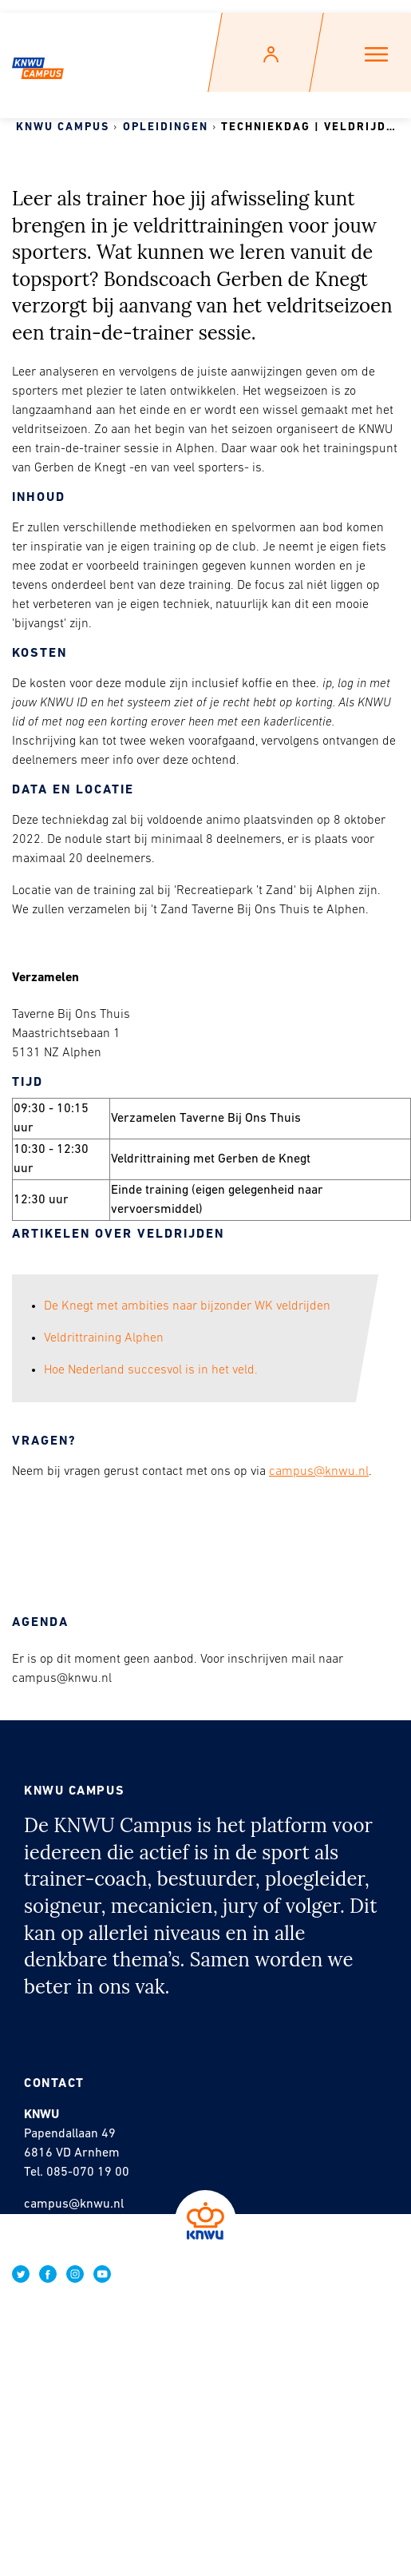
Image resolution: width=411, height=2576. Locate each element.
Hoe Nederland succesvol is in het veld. (151, 1370)
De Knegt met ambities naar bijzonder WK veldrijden (187, 1306)
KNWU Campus (62, 127)
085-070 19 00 (87, 2172)
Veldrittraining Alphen (104, 1338)
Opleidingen (165, 127)
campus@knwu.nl (319, 1471)
